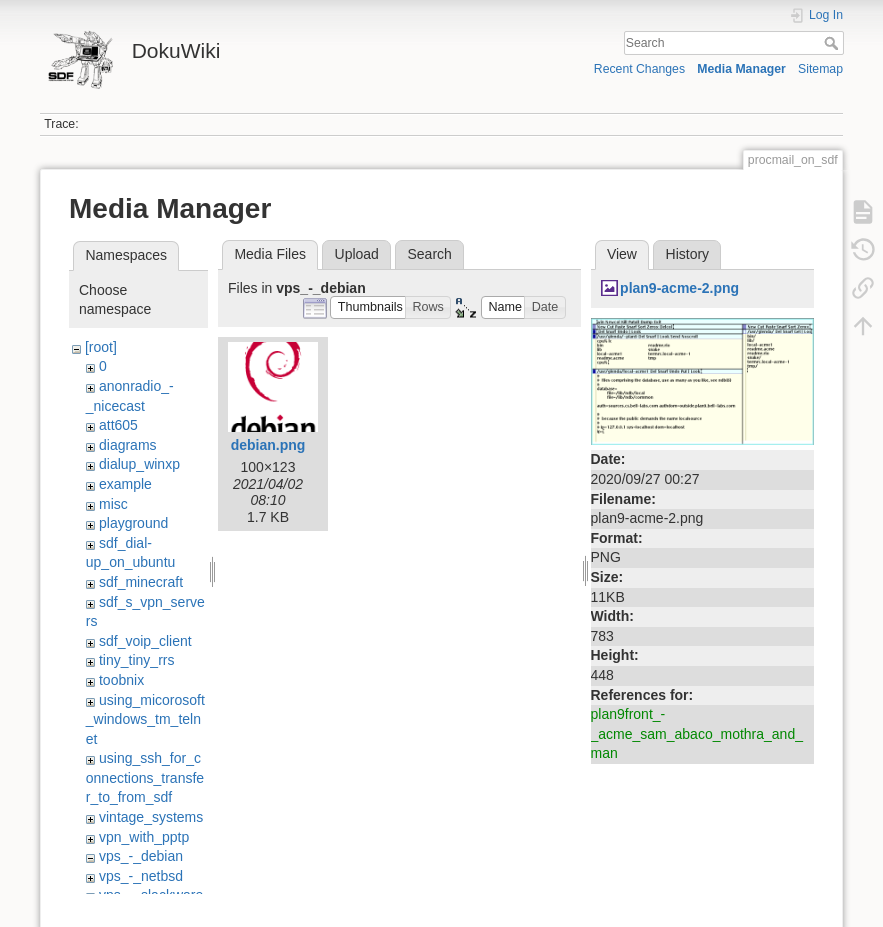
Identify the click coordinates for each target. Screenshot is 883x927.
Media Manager (741, 69)
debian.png (268, 445)
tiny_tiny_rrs (136, 660)
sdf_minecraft (141, 582)
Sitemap (820, 69)
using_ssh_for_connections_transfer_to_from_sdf (145, 777)
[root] (101, 347)
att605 (118, 425)
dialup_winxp (139, 464)
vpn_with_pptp (144, 837)
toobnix (121, 680)
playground (133, 523)
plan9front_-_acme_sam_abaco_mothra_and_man (697, 733)
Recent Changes (639, 69)
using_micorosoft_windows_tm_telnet (145, 719)
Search (833, 43)
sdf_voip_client (145, 641)
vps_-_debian (141, 856)
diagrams (128, 445)
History (688, 254)
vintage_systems (151, 817)
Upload (357, 254)
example (125, 484)
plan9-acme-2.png (679, 288)
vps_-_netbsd (141, 876)
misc (113, 504)
